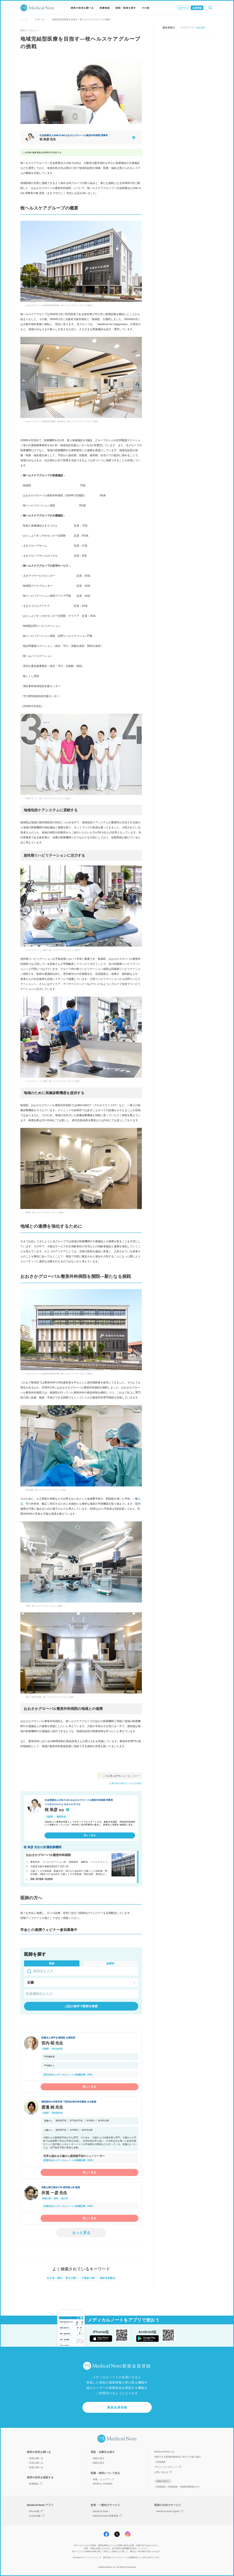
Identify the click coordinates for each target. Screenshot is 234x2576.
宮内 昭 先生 (52, 2043)
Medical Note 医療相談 (107, 2515)
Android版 (36, 2515)
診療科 (110, 1963)
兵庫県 (45, 2048)
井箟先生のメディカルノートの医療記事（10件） (69, 2206)
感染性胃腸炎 (107, 2278)
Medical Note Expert (170, 2511)
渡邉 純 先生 (52, 2107)
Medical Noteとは (164, 2451)
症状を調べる (36, 2462)
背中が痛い (71, 2278)
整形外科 (61, 1816)
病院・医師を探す (125, 8)
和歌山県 (46, 2198)
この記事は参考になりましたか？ (121, 1776)
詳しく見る (89, 2087)
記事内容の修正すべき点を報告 (125, 1783)
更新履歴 (200, 27)
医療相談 (105, 8)
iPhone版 (36, 2511)
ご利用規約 (160, 2462)
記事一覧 (39, 19)
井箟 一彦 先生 (54, 2193)
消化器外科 (57, 2112)
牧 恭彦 (57, 1809)
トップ (23, 19)
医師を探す (99, 2462)
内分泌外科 (57, 2048)
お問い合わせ (163, 2472)
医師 (51, 1963)
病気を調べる (36, 2458)
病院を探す (99, 2458)
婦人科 (64, 2198)
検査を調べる (36, 2467)
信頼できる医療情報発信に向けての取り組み (177, 2456)
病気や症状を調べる (82, 8)
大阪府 (49, 1816)
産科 (56, 2198)
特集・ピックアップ (103, 2479)
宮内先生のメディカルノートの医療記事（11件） (68, 2074)
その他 (145, 8)
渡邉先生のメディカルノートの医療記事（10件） (69, 2160)
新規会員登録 (117, 2407)
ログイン (183, 8)
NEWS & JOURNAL (103, 2483)
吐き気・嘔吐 (54, 2278)
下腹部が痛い (89, 2278)
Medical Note (100, 2511)
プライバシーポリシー (167, 2467)
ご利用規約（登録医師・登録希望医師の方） (177, 2486)
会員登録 (197, 8)
